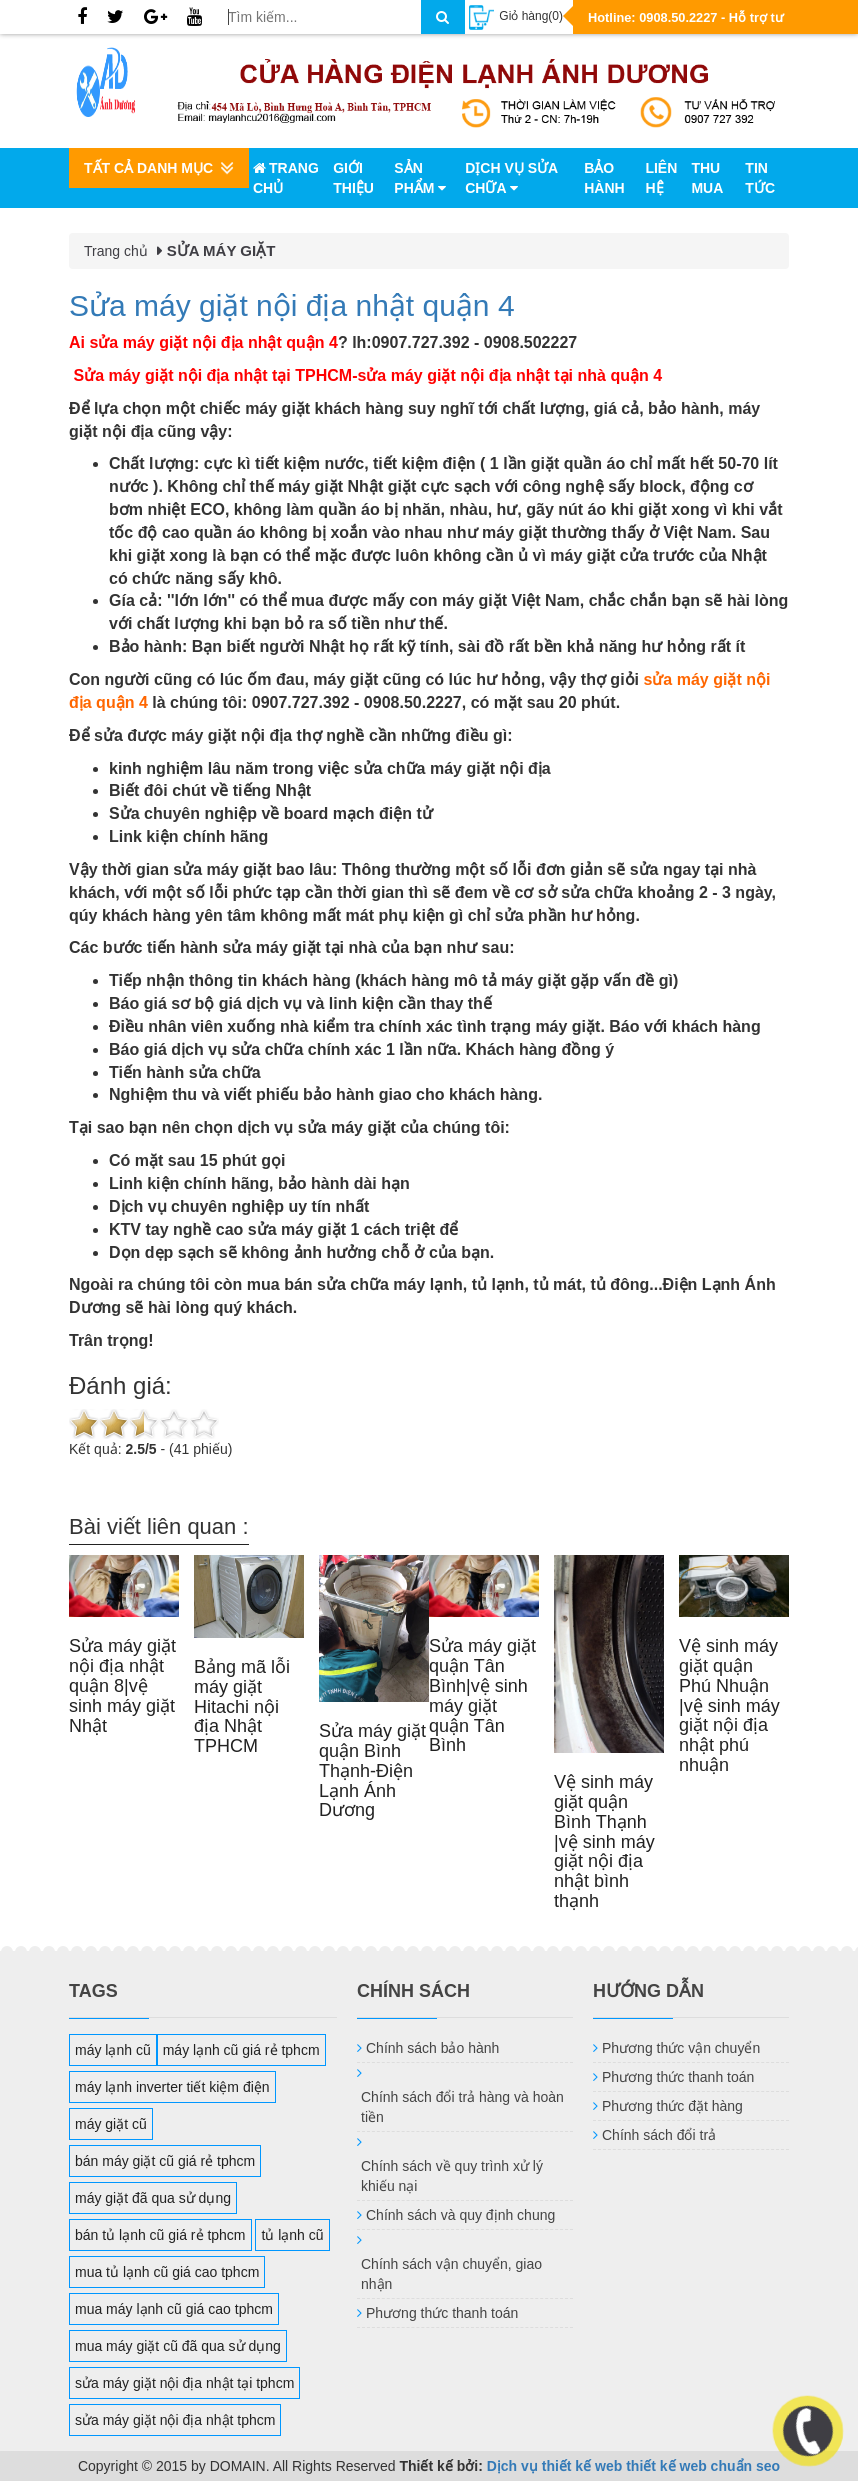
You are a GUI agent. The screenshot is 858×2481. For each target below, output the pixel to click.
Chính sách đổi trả (659, 2135)
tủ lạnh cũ (292, 2235)
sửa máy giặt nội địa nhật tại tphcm (184, 2383)
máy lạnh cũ (113, 2050)
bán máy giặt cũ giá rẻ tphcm (165, 2161)
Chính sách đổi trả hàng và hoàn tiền (462, 2107)
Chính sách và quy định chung (460, 2215)
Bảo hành (604, 178)
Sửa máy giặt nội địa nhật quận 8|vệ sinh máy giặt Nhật (122, 1685)
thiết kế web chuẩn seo (703, 2466)
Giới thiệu (353, 178)
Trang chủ (286, 178)
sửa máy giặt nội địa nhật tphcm (175, 2420)
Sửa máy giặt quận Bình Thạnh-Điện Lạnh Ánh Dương (372, 1770)
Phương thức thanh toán (442, 2313)
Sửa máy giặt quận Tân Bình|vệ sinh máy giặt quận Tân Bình (482, 1695)
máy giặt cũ (111, 2124)
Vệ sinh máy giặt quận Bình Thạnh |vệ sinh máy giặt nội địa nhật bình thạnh (604, 1841)
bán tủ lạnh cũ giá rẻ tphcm (160, 2235)
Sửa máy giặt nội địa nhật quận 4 (292, 305)
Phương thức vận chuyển (681, 2048)
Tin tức (760, 178)
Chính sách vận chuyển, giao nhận (451, 2274)
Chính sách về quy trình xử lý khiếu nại (452, 2176)
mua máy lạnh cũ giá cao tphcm (174, 2309)
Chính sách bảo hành (432, 2048)
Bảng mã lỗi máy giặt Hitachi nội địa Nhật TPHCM (242, 1706)
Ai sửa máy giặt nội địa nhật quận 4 (203, 342)
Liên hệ (661, 178)
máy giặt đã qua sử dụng (153, 2198)
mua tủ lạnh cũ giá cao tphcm (167, 2272)
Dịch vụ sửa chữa (511, 178)
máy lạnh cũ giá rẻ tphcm (241, 2050)
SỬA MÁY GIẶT (221, 250)
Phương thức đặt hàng (672, 2106)
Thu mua (707, 178)
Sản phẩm (420, 178)
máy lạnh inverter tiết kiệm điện (172, 2087)
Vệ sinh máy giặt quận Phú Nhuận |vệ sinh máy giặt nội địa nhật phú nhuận (729, 1705)
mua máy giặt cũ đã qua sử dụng (178, 2346)
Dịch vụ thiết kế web (555, 2466)
